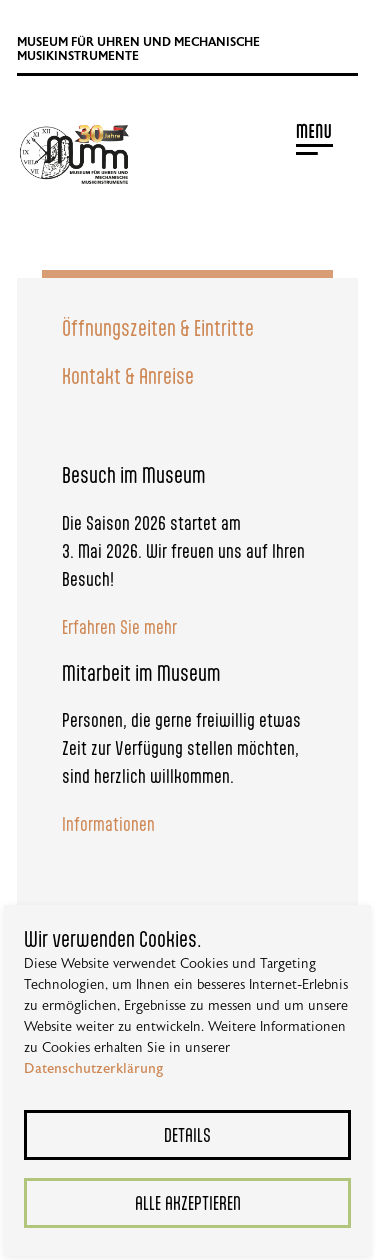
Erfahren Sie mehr (119, 626)
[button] (244, 138)
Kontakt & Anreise (128, 375)
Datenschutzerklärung (94, 1069)
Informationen (108, 823)
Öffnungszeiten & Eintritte (158, 327)
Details (187, 1134)
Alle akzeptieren (188, 1202)
